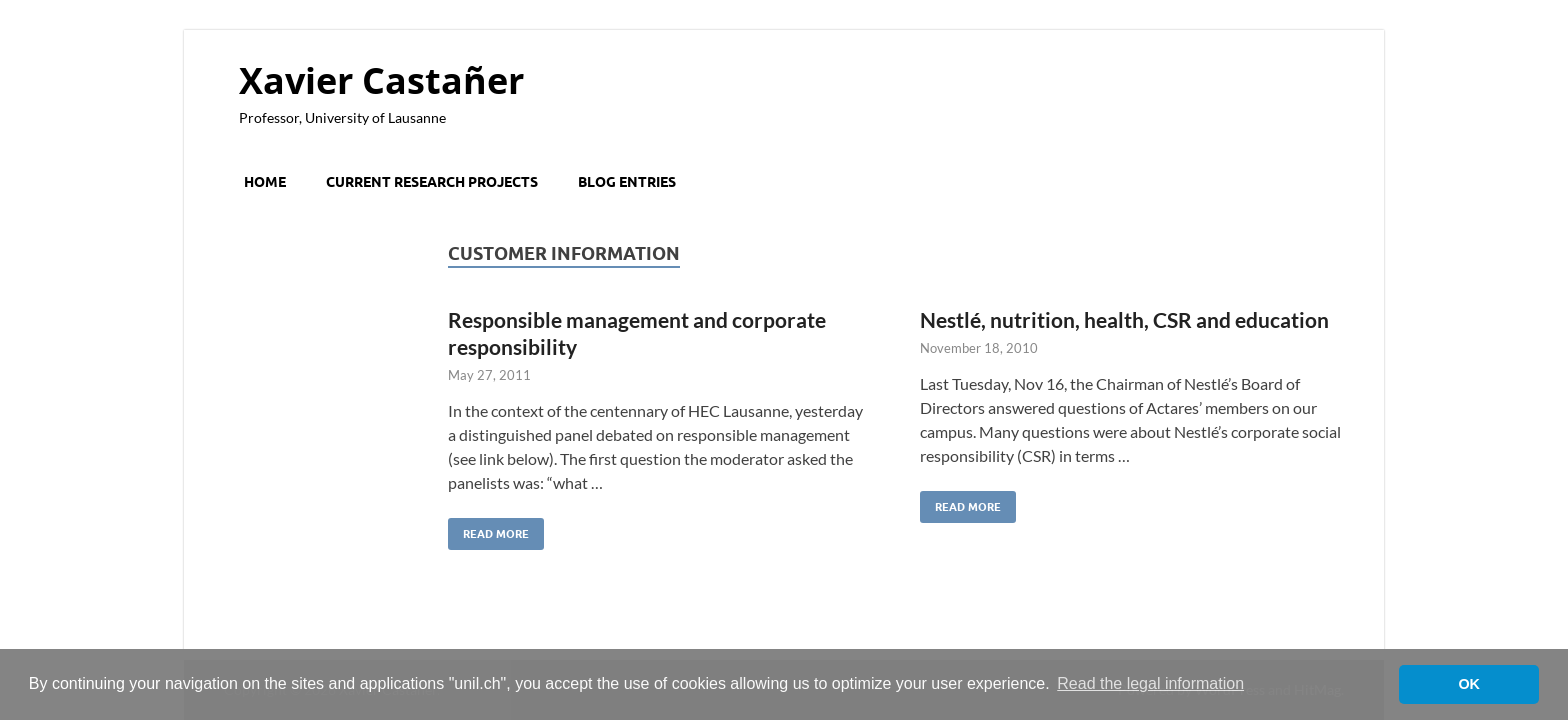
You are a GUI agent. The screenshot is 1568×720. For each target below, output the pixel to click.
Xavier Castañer (381, 80)
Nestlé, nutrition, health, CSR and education (1124, 319)
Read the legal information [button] (1150, 683)
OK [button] (1469, 684)
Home (265, 182)
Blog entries (627, 182)
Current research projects (432, 182)
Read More (488, 529)
